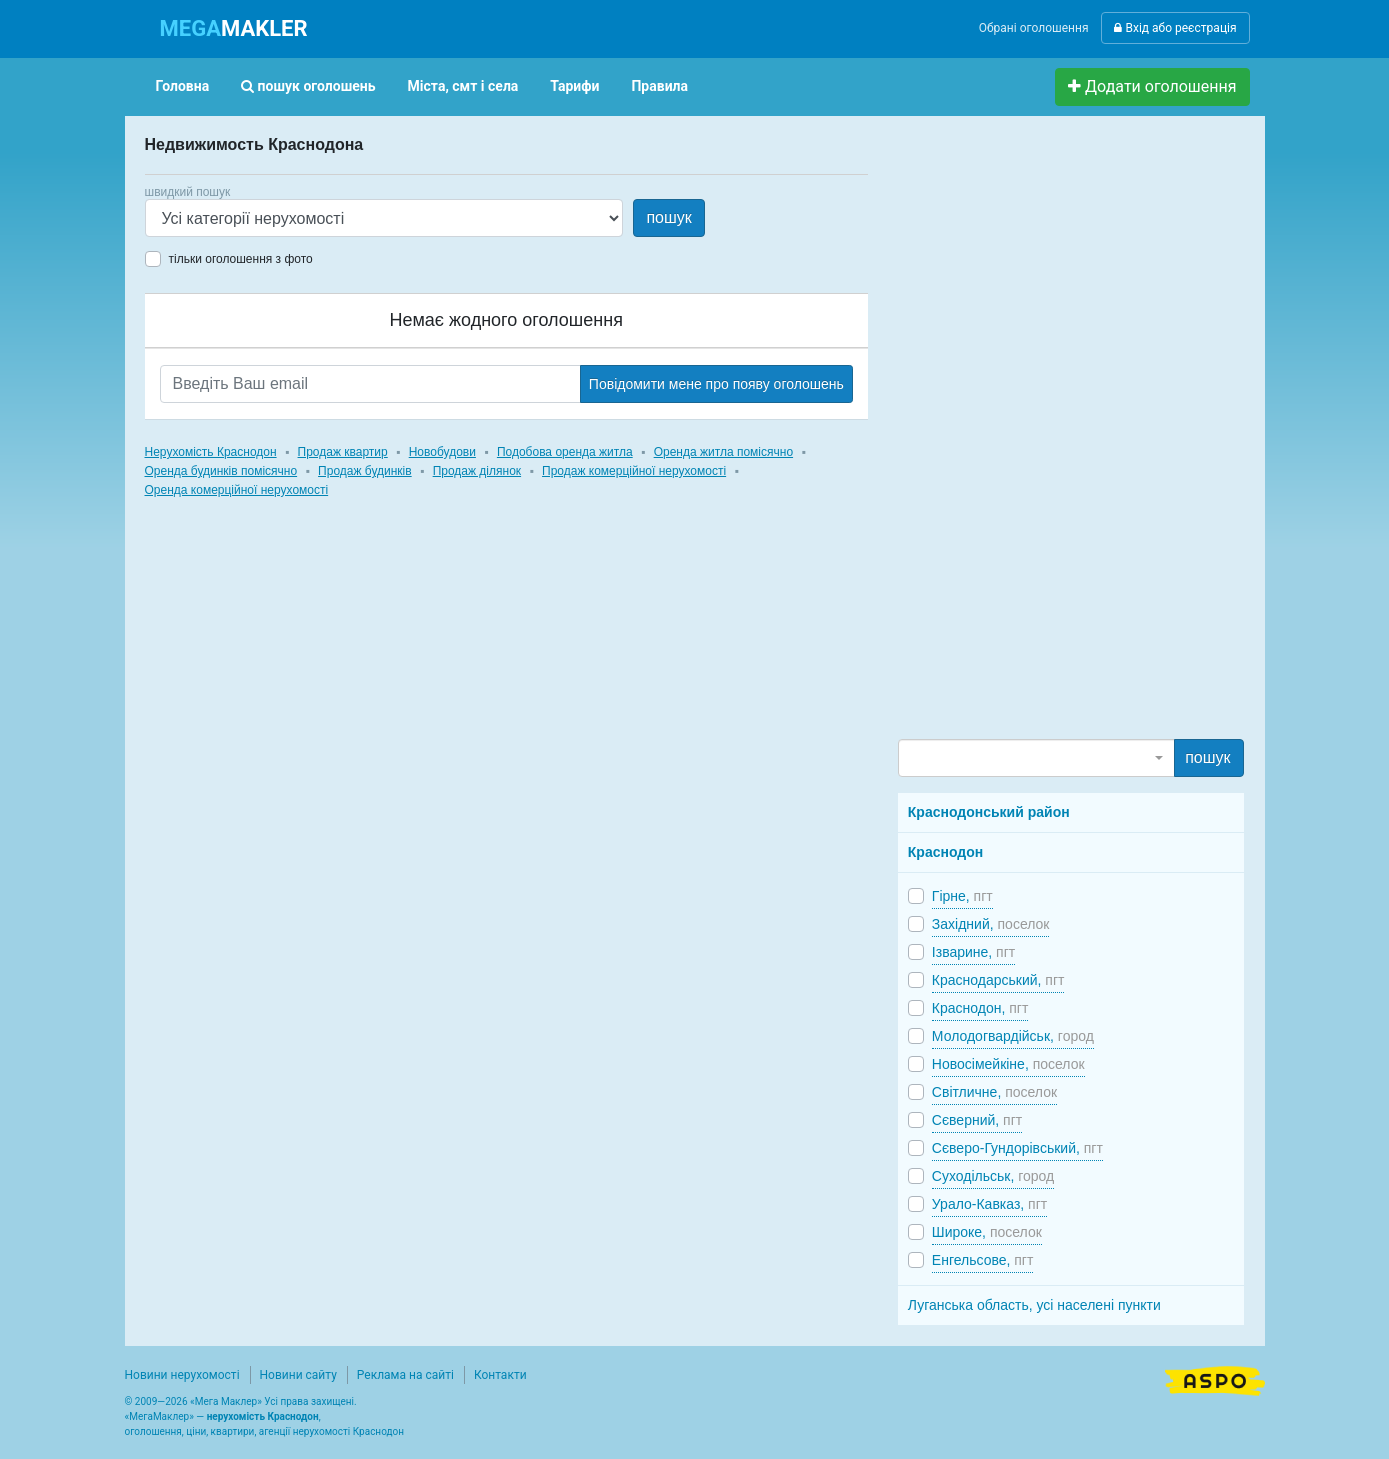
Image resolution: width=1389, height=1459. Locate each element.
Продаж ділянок (477, 471)
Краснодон (945, 852)
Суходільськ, (993, 1176)
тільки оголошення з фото (241, 259)
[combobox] (1036, 758)
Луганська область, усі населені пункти (1034, 1305)
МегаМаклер (159, 1416)
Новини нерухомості (182, 1375)
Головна (183, 86)
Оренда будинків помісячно (221, 471)
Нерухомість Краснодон (211, 452)
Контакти (500, 1375)
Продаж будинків (365, 471)
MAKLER (234, 28)
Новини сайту (298, 1375)
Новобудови (442, 452)
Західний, (991, 924)
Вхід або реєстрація (1175, 28)
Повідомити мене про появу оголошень (716, 384)
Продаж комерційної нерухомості (634, 471)
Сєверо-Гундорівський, (1017, 1148)
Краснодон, (980, 1008)
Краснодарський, (998, 980)
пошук (668, 217)
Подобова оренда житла (565, 452)
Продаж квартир (343, 452)
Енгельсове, (983, 1260)
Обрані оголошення (1034, 28)
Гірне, (962, 896)
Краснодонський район (989, 812)
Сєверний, (977, 1120)
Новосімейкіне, (1008, 1064)
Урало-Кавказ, (989, 1204)
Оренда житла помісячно (723, 452)
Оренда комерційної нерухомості (237, 490)
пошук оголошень (308, 86)
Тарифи (574, 86)
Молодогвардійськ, (1013, 1036)
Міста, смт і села (463, 86)
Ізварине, (973, 952)
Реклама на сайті (405, 1375)
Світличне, (994, 1092)
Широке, (987, 1232)
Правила (659, 86)
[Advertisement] (1048, 436)
